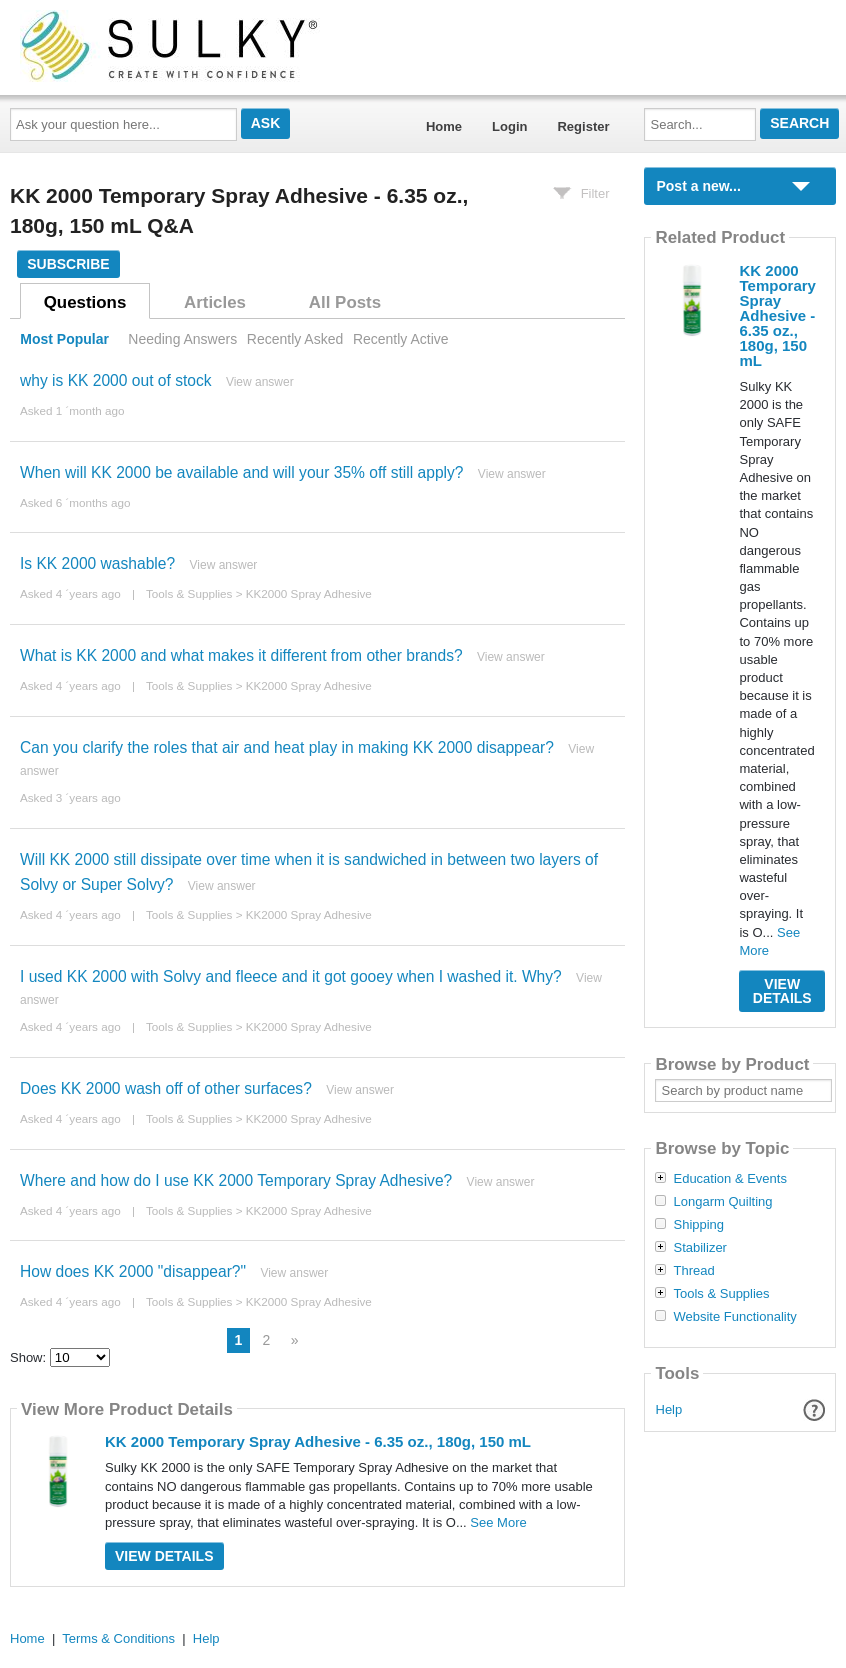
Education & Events (729, 1179)
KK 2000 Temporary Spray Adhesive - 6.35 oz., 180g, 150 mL (318, 1441)
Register (583, 126)
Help (669, 1409)
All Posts (345, 302)
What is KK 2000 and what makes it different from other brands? (241, 655)
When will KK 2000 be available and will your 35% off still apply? (242, 472)
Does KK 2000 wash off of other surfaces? (166, 1088)
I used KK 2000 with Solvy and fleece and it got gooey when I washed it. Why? (291, 976)
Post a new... (698, 186)
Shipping (698, 1225)
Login (509, 126)
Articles (215, 302)
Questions (85, 302)
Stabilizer (699, 1248)
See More (498, 1522)
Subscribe (68, 264)
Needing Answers (182, 339)
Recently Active (401, 339)
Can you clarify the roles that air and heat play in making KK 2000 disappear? (287, 747)
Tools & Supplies (189, 593)
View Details (164, 1556)
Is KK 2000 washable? (97, 563)
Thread (693, 1271)
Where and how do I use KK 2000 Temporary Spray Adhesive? (236, 1180)
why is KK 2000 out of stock (116, 380)
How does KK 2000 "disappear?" (133, 1271)
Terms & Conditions (118, 1638)
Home (444, 126)
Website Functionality (734, 1317)
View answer (260, 382)
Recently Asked (295, 339)
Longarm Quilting (722, 1202)
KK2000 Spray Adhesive (309, 593)
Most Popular (64, 339)
